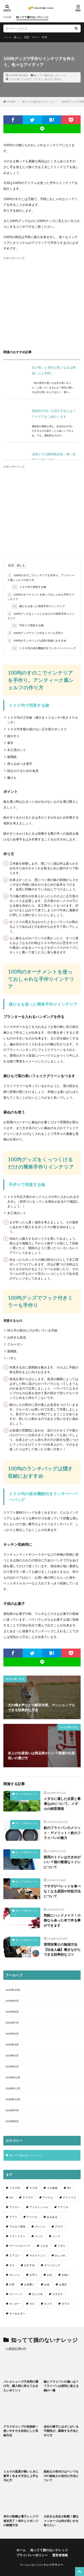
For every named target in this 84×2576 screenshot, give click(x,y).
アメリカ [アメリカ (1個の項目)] (32, 2217)
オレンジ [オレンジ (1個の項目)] (14, 2274)
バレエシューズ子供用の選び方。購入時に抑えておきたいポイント (20, 2386)
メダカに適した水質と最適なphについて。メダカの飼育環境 (62, 1804)
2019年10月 (13, 1989)
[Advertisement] (42, 303)
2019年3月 (12, 2055)
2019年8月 (12, 2011)
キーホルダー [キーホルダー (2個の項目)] (17, 2313)
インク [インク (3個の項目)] (39, 2236)
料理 (44, 37)
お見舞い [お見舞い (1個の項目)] (29, 2284)
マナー (36, 37)
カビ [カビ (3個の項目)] (32, 2303)
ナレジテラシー (53, 2564)
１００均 (14, 79)
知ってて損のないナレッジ (32, 17)
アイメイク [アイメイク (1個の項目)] (69, 2197)
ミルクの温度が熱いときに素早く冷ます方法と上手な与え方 (20, 2476)
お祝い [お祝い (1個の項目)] (66, 2274)
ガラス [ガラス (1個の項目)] (66, 2303)
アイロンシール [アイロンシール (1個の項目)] (38, 2207)
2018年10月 (13, 2099)
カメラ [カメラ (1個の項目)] (48, 2303)
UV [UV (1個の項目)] (11, 2197)
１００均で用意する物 (28, 587)
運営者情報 (60, 2555)
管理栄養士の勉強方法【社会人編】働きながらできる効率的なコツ (62, 1949)
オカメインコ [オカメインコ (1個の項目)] (37, 2255)
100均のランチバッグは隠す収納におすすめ (36, 640)
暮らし (18, 37)
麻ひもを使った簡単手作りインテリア (38, 606)
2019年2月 (12, 2066)
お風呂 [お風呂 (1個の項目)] (63, 2284)
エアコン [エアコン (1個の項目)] (14, 2255)
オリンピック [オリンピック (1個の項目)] (52, 2265)
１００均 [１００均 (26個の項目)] (14, 2188)
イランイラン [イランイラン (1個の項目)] (17, 2236)
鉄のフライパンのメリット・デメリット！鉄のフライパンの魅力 (62, 1833)
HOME (7, 17)
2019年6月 (12, 2033)
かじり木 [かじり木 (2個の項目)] (37, 2294)
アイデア (26, 79)
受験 (26, 37)
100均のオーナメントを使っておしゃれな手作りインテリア (40, 596)
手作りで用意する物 (27, 625)
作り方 (49, 79)
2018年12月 (13, 2077)
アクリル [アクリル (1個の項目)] (63, 2207)
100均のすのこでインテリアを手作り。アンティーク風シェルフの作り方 (40, 577)
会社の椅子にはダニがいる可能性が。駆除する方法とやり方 (61, 2431)
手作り (58, 79)
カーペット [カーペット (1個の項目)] (16, 2294)
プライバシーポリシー (32, 2555)
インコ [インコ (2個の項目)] (56, 2236)
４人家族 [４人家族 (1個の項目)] (52, 2188)
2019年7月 (12, 2022)
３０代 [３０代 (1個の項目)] (33, 2188)
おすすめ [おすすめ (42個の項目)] (29, 2265)
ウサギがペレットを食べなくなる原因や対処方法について (62, 1891)
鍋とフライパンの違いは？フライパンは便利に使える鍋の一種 (61, 2386)
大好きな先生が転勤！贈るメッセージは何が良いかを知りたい (61, 2521)
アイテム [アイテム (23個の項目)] (48, 2197)
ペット (7, 37)
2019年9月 (12, 2000)
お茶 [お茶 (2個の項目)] (12, 2284)
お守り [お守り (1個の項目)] (33, 2274)
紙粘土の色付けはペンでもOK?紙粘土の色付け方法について (61, 2476)
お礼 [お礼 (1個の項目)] (49, 2274)
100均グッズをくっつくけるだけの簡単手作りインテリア (40, 615)
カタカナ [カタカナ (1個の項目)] (57, 2294)
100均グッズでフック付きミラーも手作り (35, 633)
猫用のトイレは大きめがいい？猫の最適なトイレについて (62, 1862)
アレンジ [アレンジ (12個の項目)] (40, 2226)
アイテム (38, 79)
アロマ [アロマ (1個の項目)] (59, 2226)
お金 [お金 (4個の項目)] (47, 2284)
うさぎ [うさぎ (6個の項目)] (44, 2245)
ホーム (21, 2550)
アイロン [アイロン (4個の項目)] (14, 2207)
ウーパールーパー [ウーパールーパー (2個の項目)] (20, 2245)
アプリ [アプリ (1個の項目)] (13, 2217)
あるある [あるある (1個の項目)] (52, 2217)
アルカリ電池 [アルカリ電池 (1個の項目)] (17, 2226)
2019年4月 (12, 2044)
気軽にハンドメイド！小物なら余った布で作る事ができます (62, 1920)
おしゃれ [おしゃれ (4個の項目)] (60, 2255)
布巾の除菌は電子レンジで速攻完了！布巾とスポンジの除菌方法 (20, 2521)
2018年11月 (13, 2088)
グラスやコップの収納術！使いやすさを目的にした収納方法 (20, 2431)
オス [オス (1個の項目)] (12, 2265)
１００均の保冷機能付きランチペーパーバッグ (43, 648)
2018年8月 (12, 2121)
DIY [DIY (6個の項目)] (69, 2188)
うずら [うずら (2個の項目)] (62, 2245)
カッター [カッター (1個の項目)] (14, 2303)
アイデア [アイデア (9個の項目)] (27, 2197)
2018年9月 (12, 2110)
